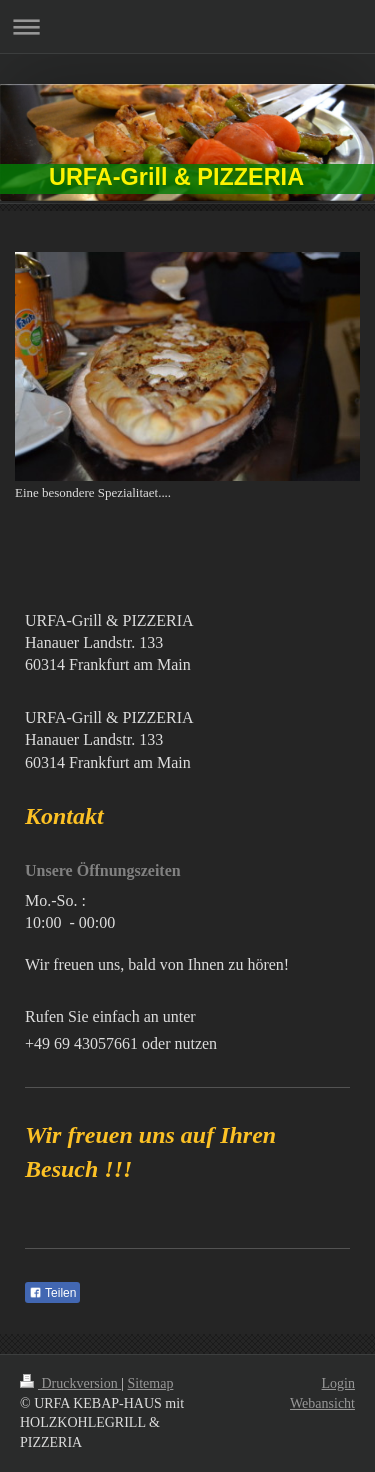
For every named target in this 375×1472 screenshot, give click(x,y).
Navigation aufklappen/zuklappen (187, 26)
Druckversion (70, 1383)
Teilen (52, 1293)
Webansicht (322, 1403)
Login (338, 1383)
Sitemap (151, 1383)
